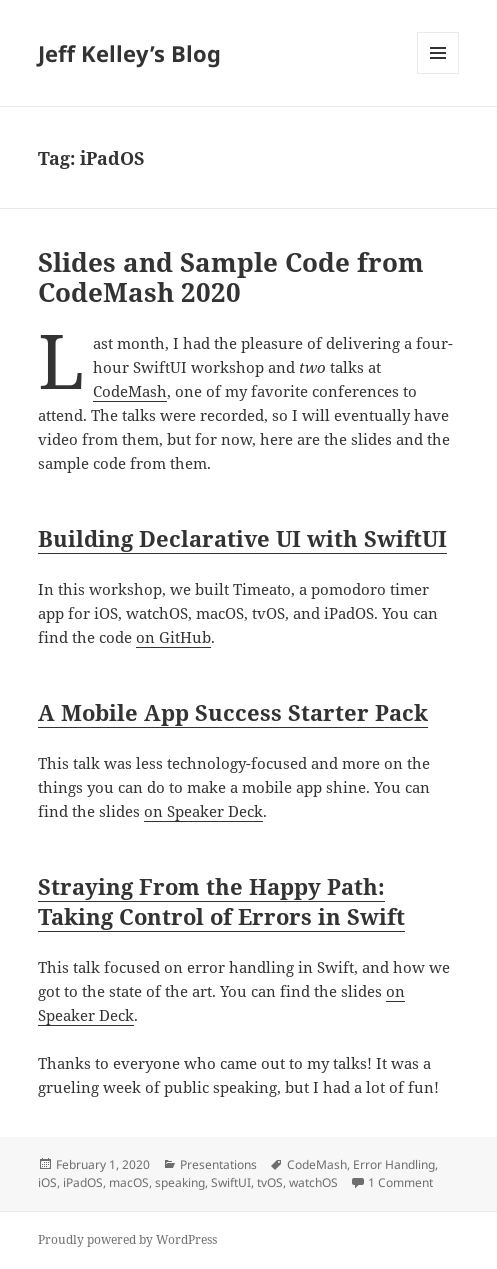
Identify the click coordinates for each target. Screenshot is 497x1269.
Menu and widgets (438, 73)
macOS (129, 1182)
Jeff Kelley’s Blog (129, 53)
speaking (180, 1182)
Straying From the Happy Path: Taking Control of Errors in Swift (221, 901)
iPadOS (83, 1182)
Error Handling (394, 1164)
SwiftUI (231, 1182)
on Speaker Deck (203, 811)
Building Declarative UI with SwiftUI (242, 538)
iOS (47, 1182)
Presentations (218, 1164)
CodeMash (130, 391)
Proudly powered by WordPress (127, 1239)
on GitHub (173, 637)
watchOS (313, 1182)
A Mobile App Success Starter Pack (233, 712)
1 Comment (400, 1182)
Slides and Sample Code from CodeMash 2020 (231, 277)
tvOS (270, 1182)
